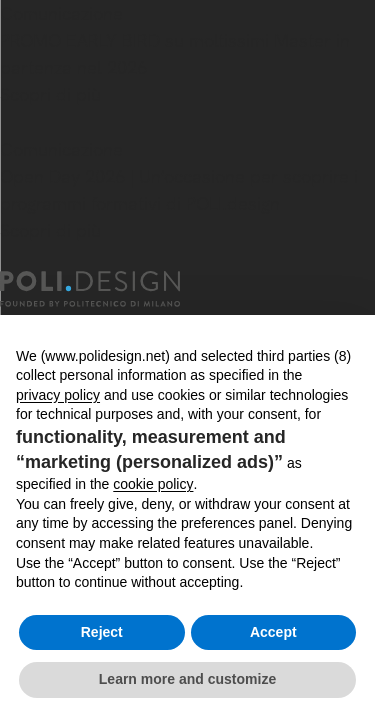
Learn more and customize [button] (187, 679)
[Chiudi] (12, 124)
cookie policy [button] (153, 484)
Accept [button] (273, 632)
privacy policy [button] (58, 395)
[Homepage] (108, 289)
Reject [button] (102, 632)
